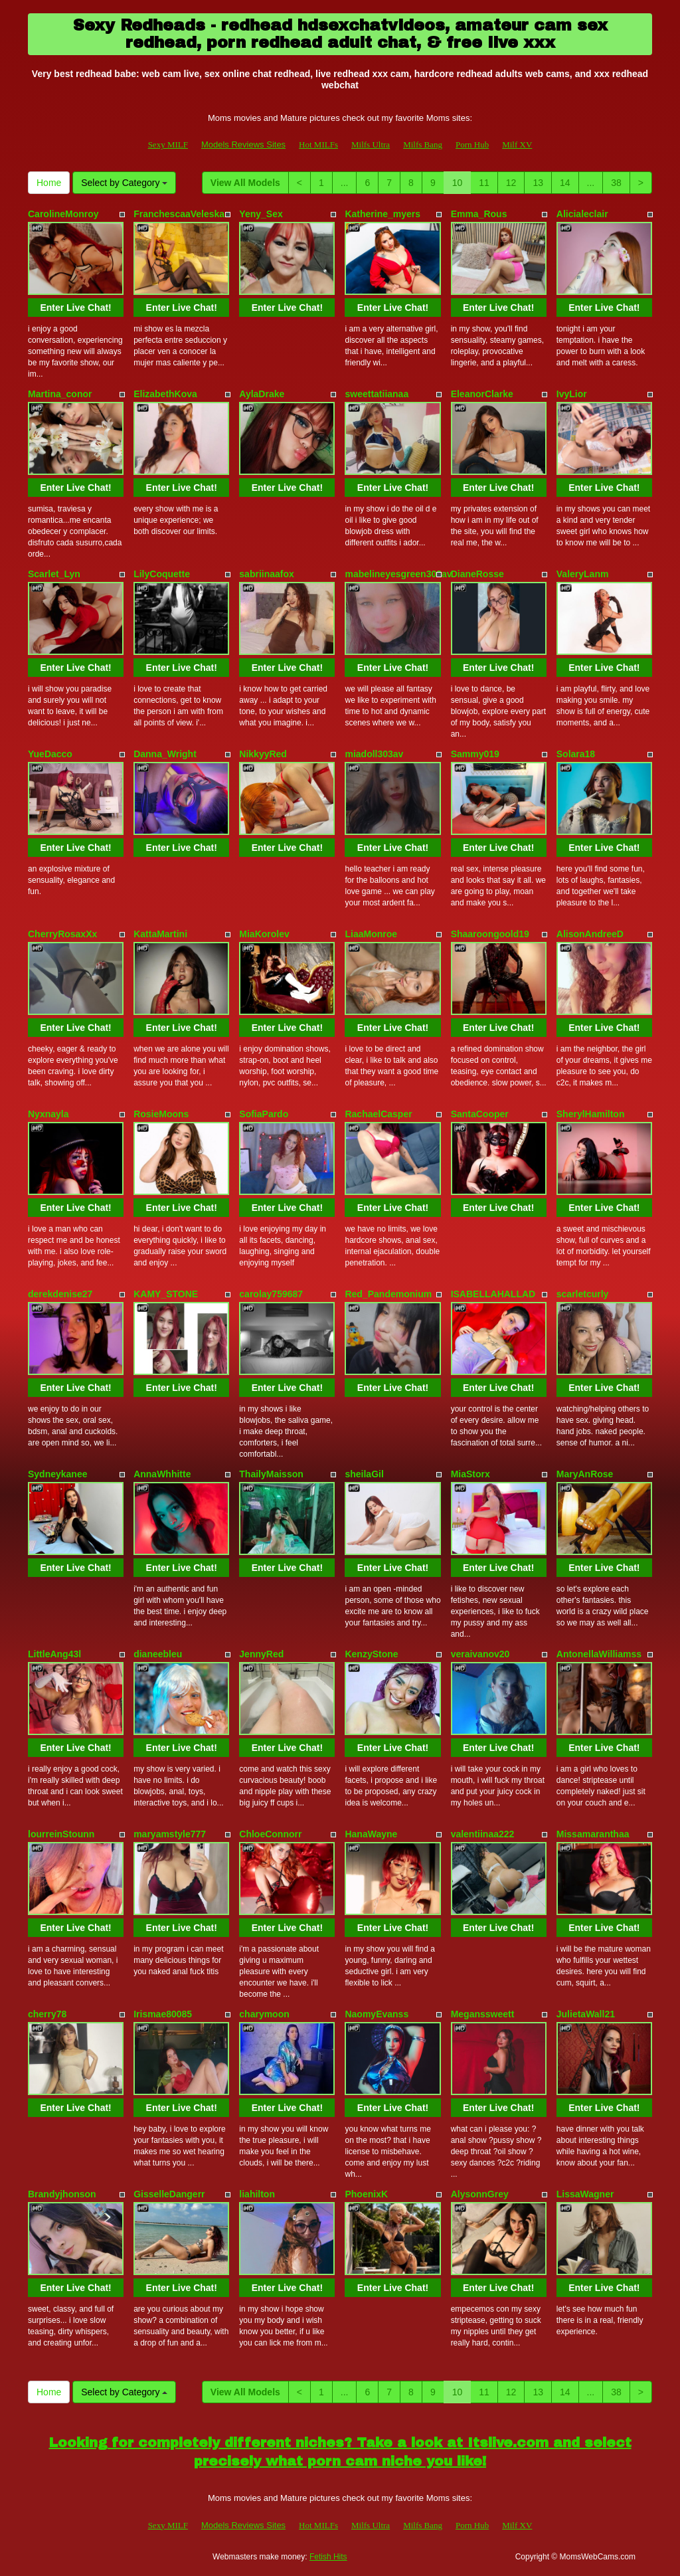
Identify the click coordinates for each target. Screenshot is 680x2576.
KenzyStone (371, 1654)
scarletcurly (582, 1294)
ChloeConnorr (270, 1834)
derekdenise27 (60, 1294)
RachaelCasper (378, 1114)
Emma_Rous (479, 214)
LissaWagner (585, 2194)
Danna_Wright (165, 754)
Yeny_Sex (260, 214)
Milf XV (517, 144)
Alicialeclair (582, 214)
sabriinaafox (266, 574)
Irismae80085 (162, 2014)
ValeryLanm (582, 574)
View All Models (245, 182)
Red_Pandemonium (388, 1294)
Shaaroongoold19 (490, 934)
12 (511, 182)
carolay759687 (271, 1294)
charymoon (264, 2014)
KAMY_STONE (165, 1294)
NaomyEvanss (376, 2014)
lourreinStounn (61, 1834)
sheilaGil (364, 1474)
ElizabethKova (165, 394)
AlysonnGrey (480, 2194)
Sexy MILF (168, 144)
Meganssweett (483, 2014)
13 (538, 182)
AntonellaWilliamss (598, 1654)
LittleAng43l (54, 1654)
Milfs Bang (422, 144)
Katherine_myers (382, 214)
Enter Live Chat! (75, 307)
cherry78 (47, 2014)
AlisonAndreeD (590, 934)
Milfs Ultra (370, 144)
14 (565, 182)
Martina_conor (60, 394)
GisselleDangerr (169, 2194)
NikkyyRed (263, 754)
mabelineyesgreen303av (398, 574)
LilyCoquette (161, 574)
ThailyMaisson (271, 1474)
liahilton (257, 2194)
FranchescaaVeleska (178, 214)
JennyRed (261, 1654)
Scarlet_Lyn (54, 574)
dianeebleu (157, 1654)
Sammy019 (475, 754)
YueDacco (50, 754)
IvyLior (571, 394)
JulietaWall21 (585, 2014)
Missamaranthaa (593, 1834)
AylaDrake (261, 394)
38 (616, 182)
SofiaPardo (263, 1114)
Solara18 (575, 754)
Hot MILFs (318, 144)
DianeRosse (477, 574)
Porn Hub (472, 144)
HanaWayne (371, 1834)
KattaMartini (160, 934)
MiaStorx (470, 1474)
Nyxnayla (48, 1114)
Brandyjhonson (62, 2194)
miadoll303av (374, 754)
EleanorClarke (482, 394)
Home (49, 182)
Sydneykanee (58, 1474)
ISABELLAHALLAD (493, 1294)
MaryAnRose (585, 1474)
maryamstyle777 (169, 1834)
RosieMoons (161, 1114)
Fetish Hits (328, 2556)
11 (484, 182)
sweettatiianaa (376, 394)
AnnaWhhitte (162, 1474)
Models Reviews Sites (243, 144)
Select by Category (124, 182)
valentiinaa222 (483, 1834)
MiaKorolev (264, 934)
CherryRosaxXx (62, 934)
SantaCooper (480, 1114)
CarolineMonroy (63, 214)
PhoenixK (366, 2194)
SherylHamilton (590, 1114)
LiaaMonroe (371, 934)
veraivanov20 (480, 1654)
